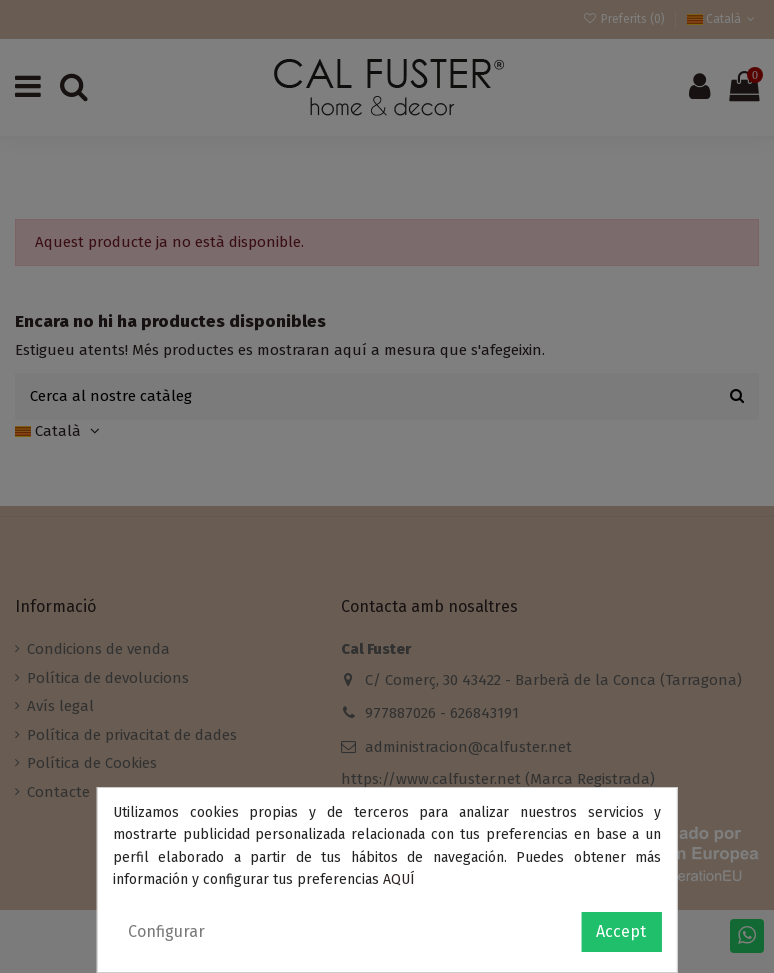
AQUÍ (399, 879)
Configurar (166, 931)
